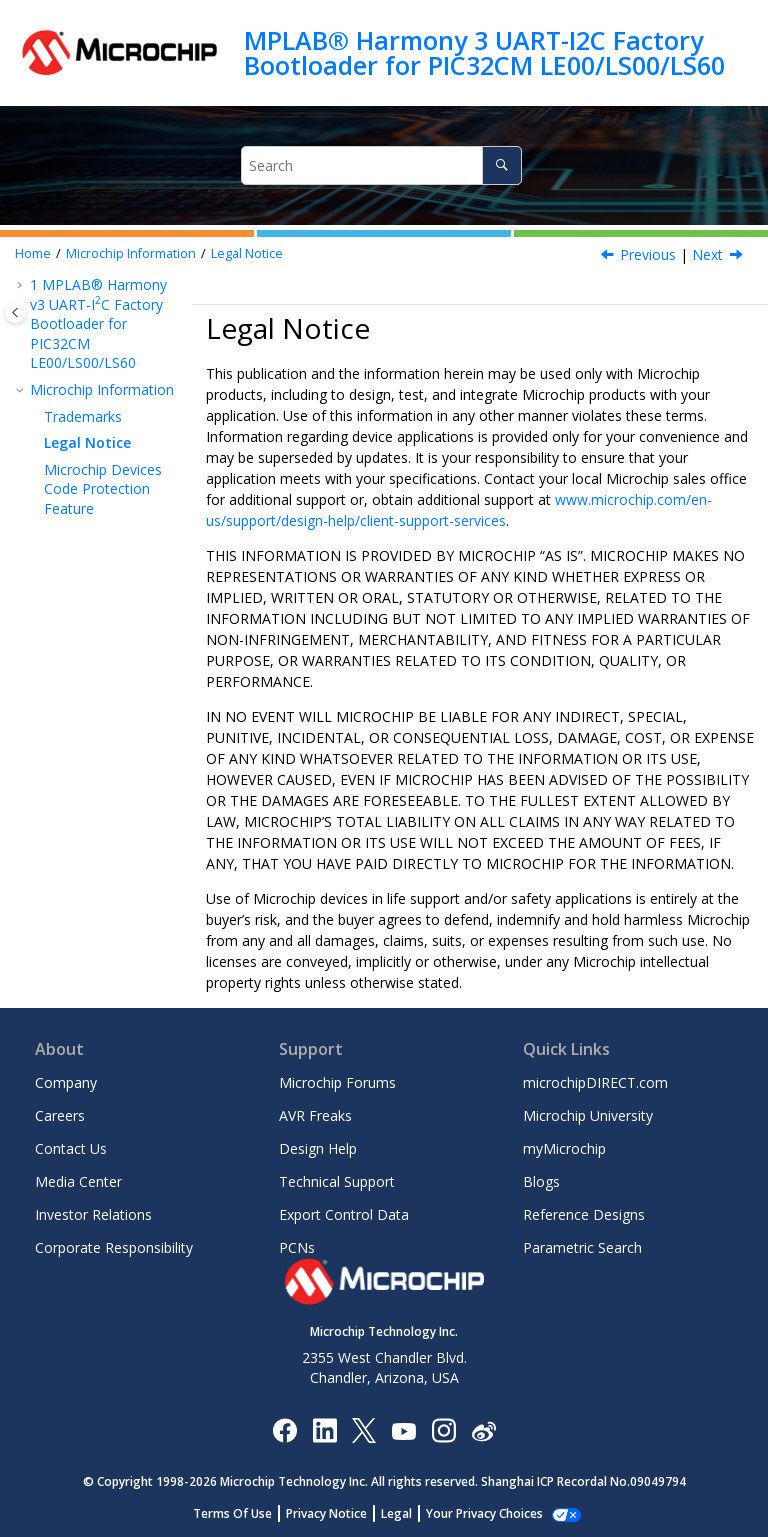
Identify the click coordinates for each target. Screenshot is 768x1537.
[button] (22, 285)
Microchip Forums (337, 1082)
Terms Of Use (243, 1513)
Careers (60, 1115)
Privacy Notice (337, 1513)
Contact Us (71, 1148)
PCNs (297, 1247)
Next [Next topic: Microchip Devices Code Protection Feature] (707, 254)
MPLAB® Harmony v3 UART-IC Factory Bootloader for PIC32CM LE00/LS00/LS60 (98, 323)
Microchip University (588, 1115)
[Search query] (381, 165)
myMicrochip (564, 1148)
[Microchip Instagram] (443, 1429)
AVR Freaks (315, 1115)
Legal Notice (247, 253)
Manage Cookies (484, 1513)
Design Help (318, 1148)
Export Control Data (344, 1214)
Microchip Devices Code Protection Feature (103, 489)
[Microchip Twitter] (364, 1429)
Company (66, 1082)
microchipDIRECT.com (595, 1082)
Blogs (541, 1181)
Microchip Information (131, 253)
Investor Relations (93, 1214)
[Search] (501, 165)
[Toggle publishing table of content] (15, 312)
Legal (407, 1513)
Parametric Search (582, 1247)
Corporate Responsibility (114, 1247)
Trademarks (83, 416)
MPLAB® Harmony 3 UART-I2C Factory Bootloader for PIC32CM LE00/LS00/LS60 (484, 52)
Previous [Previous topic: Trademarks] (648, 254)
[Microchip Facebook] (284, 1429)
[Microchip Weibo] (483, 1429)
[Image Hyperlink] (403, 1429)
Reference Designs (584, 1214)
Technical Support (337, 1181)
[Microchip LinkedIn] (324, 1429)
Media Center (78, 1181)
